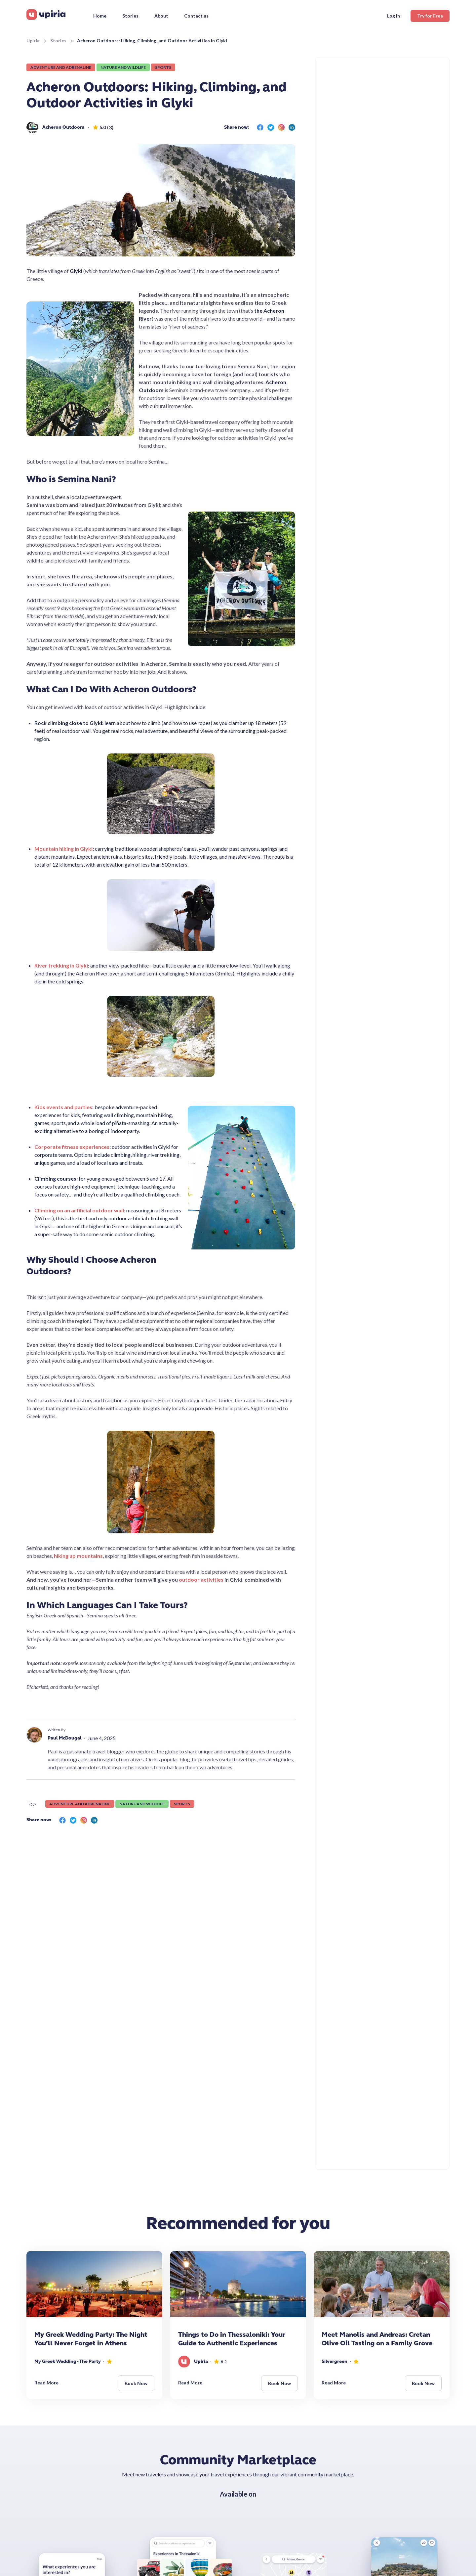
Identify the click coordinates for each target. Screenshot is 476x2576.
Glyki (76, 271)
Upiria (33, 40)
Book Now (136, 2383)
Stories (58, 40)
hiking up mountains (78, 1556)
